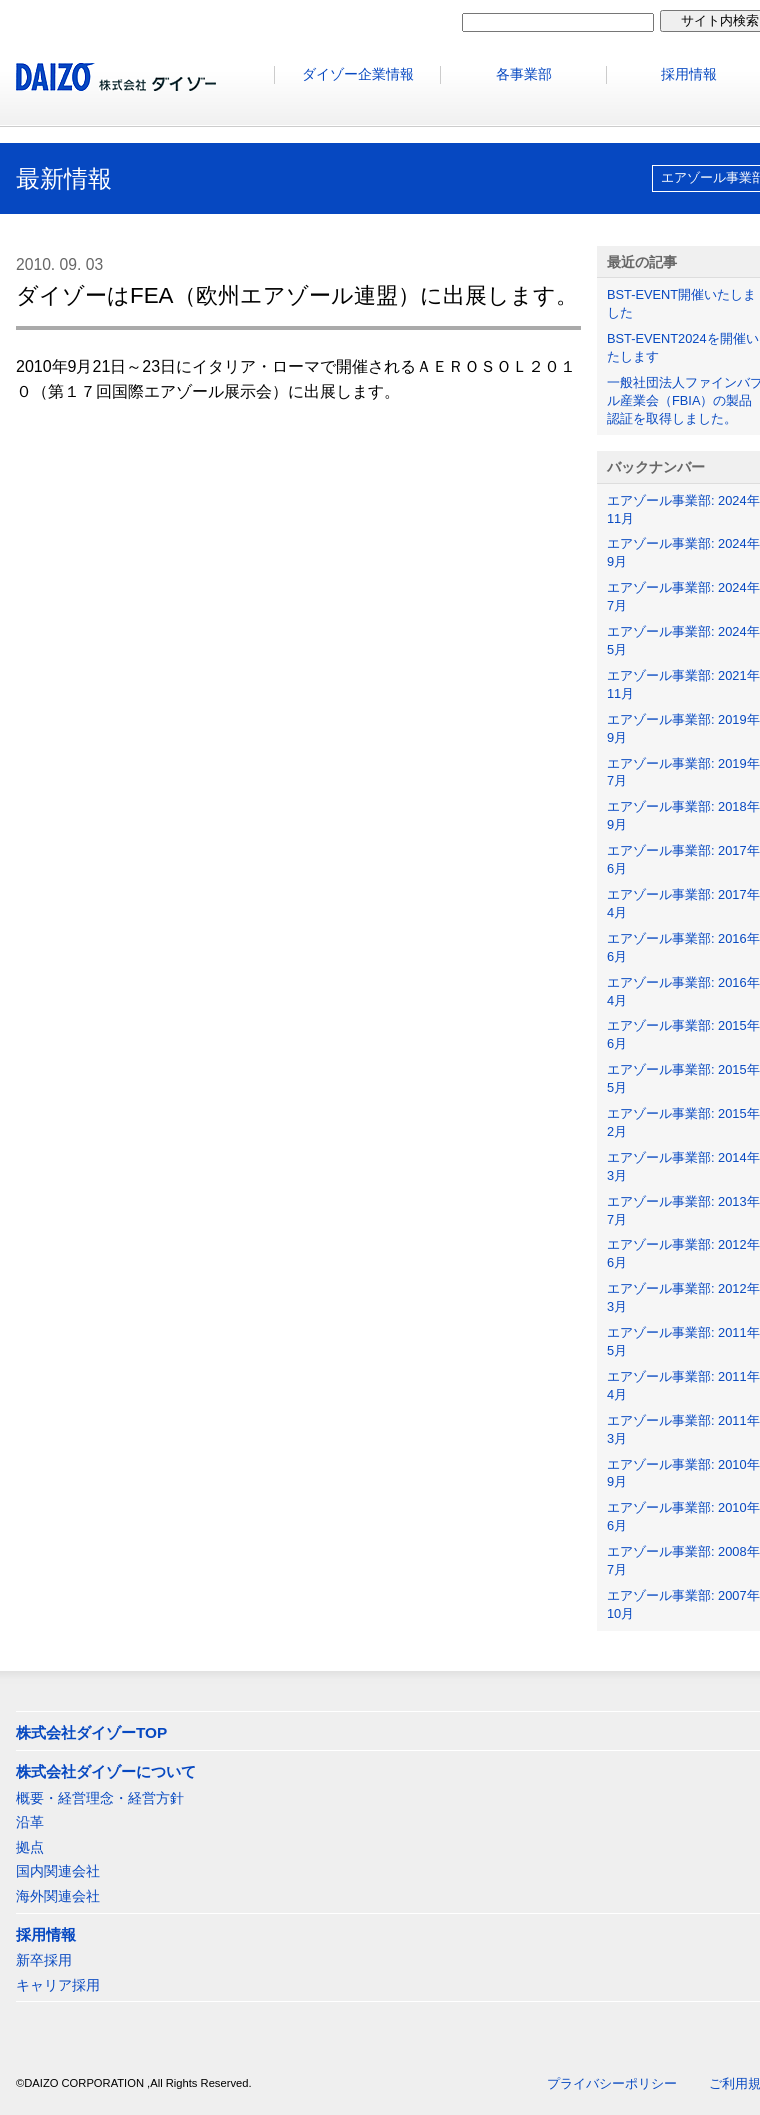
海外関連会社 (58, 1896)
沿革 (30, 1822)
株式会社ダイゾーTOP (91, 1732)
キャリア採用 (58, 1985)
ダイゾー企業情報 (358, 74)
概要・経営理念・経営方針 (100, 1798)
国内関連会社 (58, 1871)
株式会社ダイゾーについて (106, 1771)
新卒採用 (44, 1960)
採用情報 (46, 1934)
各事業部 (524, 74)
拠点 (30, 1847)
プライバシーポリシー (612, 2083)
